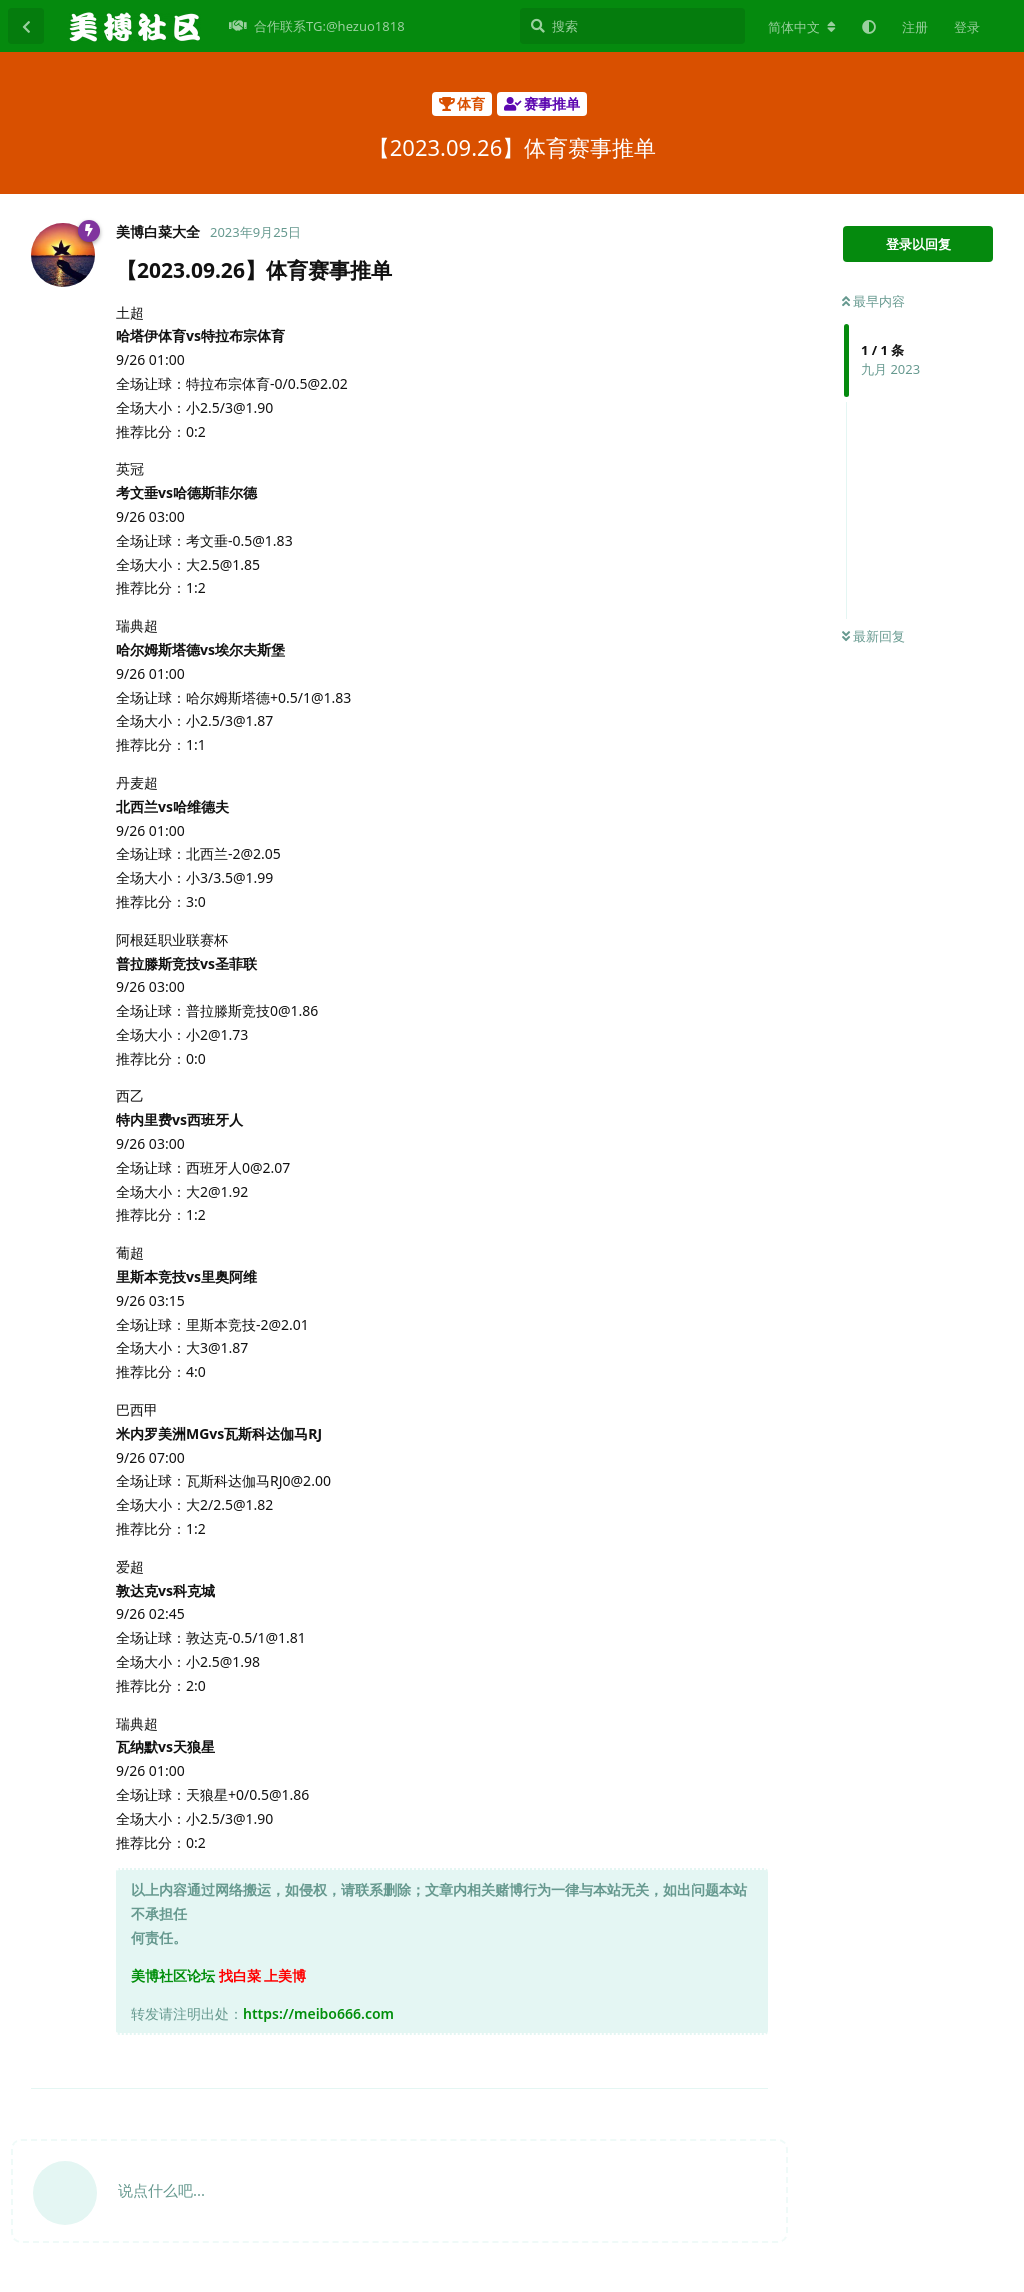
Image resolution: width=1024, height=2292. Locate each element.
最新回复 (873, 636)
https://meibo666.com (318, 2013)
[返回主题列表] (26, 26)
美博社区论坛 (173, 1975)
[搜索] (632, 26)
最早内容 (873, 301)
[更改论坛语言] (802, 27)
